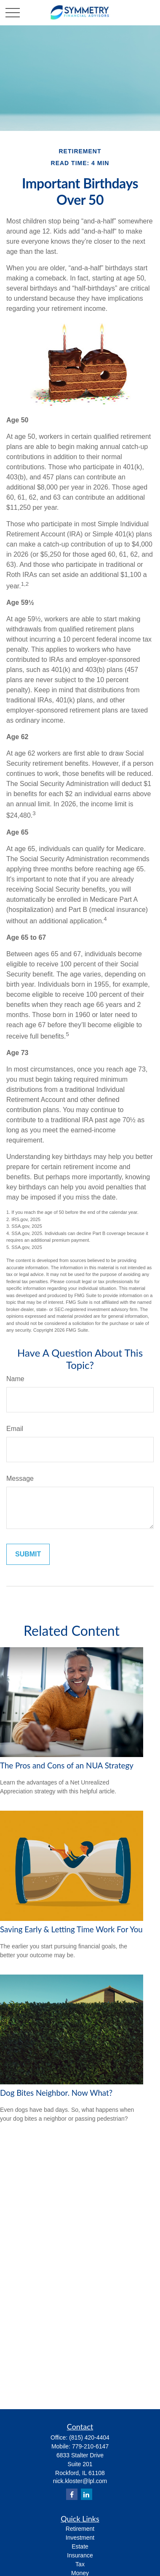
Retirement (80, 2528)
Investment (80, 2537)
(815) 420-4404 (89, 2437)
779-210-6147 (90, 2446)
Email (14, 1428)
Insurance (80, 2555)
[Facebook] (71, 2494)
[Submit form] (28, 1554)
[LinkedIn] (86, 2494)
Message (20, 1478)
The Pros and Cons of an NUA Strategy (66, 1765)
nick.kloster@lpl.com (80, 2481)
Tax (80, 2564)
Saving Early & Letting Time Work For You (71, 1929)
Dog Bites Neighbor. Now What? (56, 2092)
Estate (80, 2546)
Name (15, 1378)
